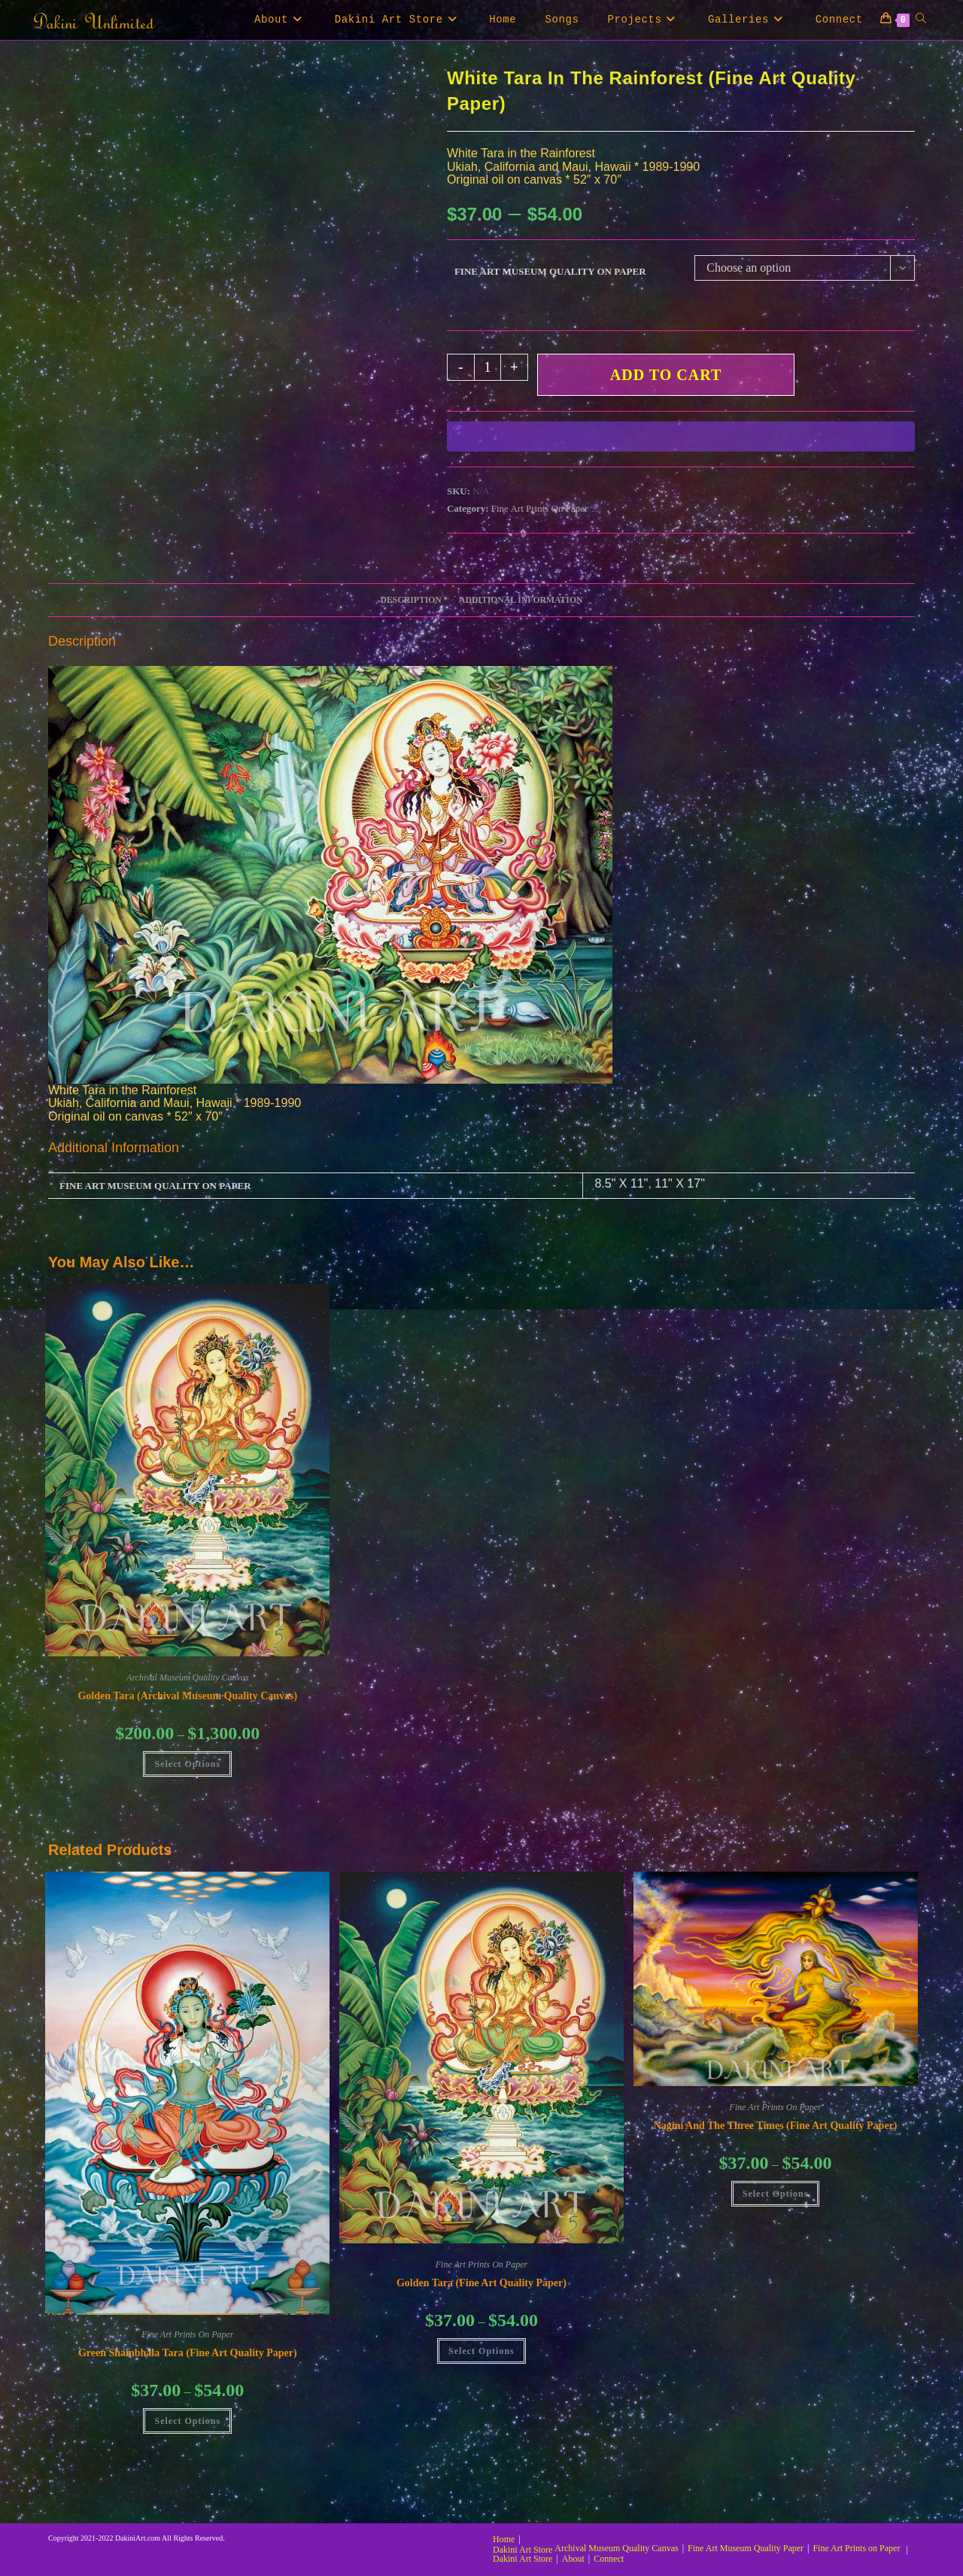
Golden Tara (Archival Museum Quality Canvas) (187, 1696)
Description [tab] (411, 600)
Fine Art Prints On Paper (539, 508)
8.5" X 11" (621, 1183)
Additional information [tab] (520, 600)
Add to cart (665, 374)
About (573, 2558)
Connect (609, 2558)
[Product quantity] (487, 367)
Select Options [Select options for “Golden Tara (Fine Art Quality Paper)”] (481, 2351)
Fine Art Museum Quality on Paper (550, 271)
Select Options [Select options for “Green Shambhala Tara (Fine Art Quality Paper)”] (187, 2421)
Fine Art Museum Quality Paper (746, 2548)
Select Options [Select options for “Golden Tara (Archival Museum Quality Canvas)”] (187, 1764)
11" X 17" (680, 1183)
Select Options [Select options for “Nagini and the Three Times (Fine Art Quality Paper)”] (776, 2193)
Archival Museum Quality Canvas (187, 1677)
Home (504, 2539)
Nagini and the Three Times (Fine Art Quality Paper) (776, 2125)
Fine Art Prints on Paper (856, 2548)
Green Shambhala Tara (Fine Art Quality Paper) (187, 2353)
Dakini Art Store (522, 2549)
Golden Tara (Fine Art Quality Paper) (481, 2283)
